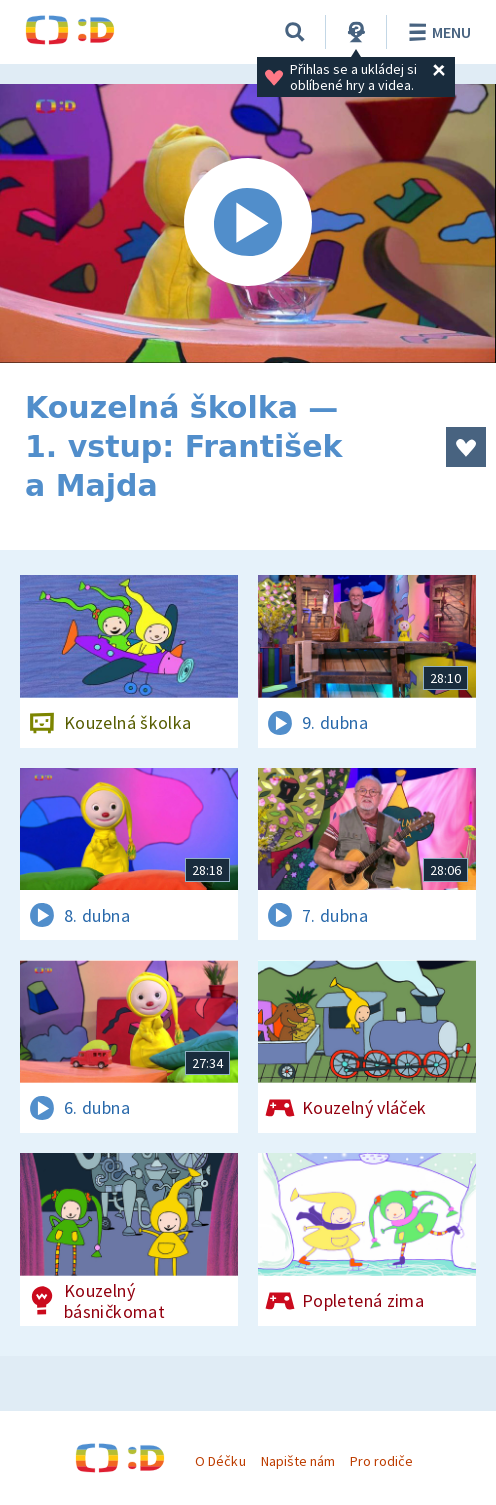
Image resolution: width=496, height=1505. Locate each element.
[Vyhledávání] (295, 32)
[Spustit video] (248, 223)
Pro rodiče (381, 1461)
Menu (436, 32)
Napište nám (298, 1461)
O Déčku (220, 1461)
